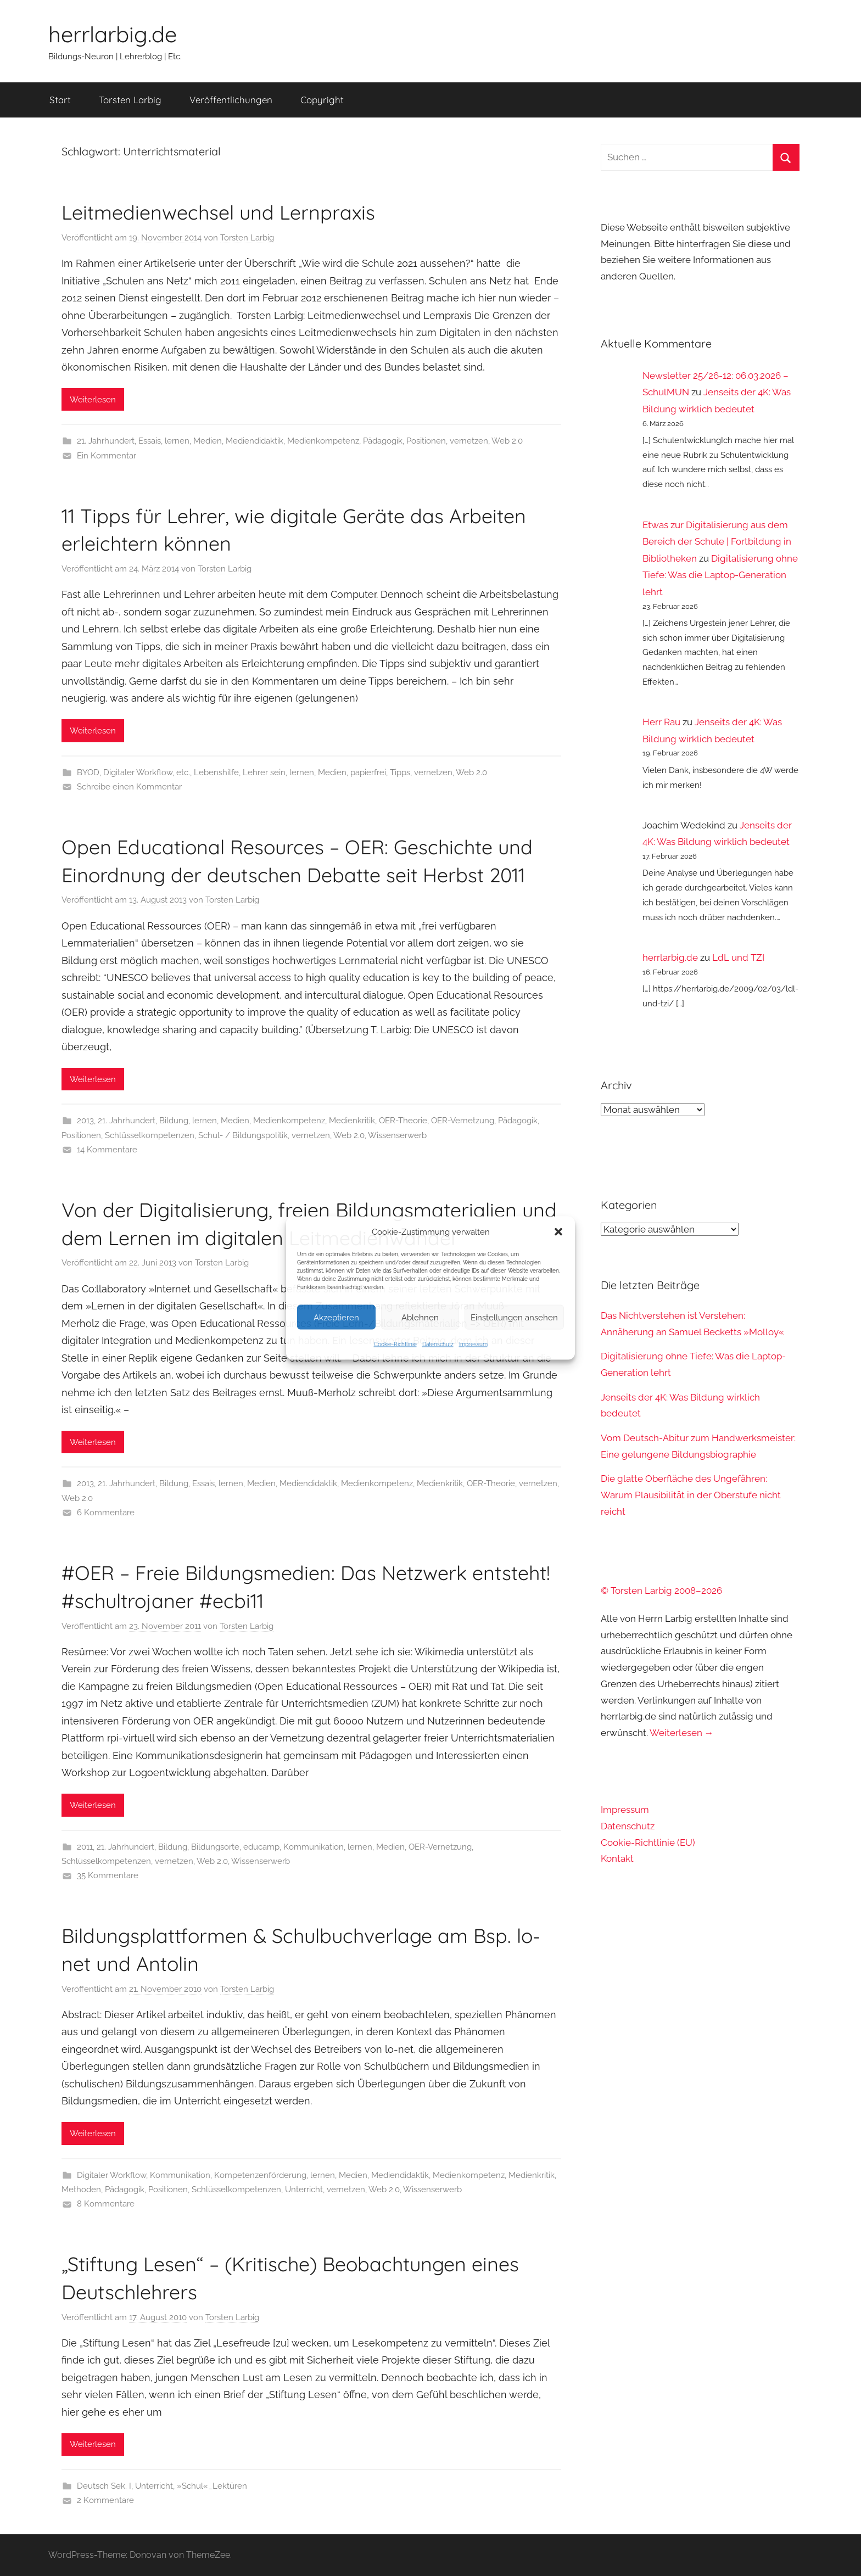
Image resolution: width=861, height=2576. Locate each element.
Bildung (173, 1120)
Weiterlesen (93, 400)
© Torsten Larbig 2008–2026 (661, 1590)
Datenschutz (438, 1344)
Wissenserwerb (397, 1135)
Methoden (81, 2189)
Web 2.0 (507, 441)
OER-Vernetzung (462, 1120)
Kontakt (617, 1858)
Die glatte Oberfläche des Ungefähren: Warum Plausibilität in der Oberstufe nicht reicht (691, 1495)
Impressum (473, 1344)
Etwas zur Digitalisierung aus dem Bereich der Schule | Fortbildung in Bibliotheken (716, 541)
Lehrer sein (264, 772)
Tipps (400, 772)
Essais (149, 441)
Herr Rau (661, 721)
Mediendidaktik (254, 441)
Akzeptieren (336, 1317)
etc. (183, 772)
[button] (558, 1232)
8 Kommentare (106, 2204)
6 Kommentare (106, 1512)
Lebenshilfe (216, 772)
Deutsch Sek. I (104, 2486)
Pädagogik (382, 441)
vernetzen (469, 441)
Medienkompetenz (323, 441)
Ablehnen (420, 1317)
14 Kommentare (107, 1150)
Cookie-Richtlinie (395, 1344)
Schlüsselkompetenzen (149, 1135)
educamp (261, 1847)
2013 (85, 1120)
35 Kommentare (107, 1875)
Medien (207, 441)
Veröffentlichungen (230, 99)
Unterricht (304, 2189)
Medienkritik (352, 1120)
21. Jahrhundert (106, 441)
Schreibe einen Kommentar (129, 787)
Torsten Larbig (130, 99)
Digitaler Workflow (137, 772)
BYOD (88, 772)
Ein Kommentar (106, 456)
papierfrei (368, 772)
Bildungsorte (215, 1847)
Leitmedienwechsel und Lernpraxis (218, 212)
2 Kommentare (105, 2500)
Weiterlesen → (682, 1732)
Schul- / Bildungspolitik (243, 1135)
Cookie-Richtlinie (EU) (648, 1842)
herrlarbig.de (112, 34)
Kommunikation (313, 1847)
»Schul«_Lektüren (212, 2486)
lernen (177, 441)
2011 (85, 1847)
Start (60, 99)
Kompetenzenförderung (260, 2175)
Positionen (426, 441)
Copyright (322, 99)
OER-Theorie (403, 1120)
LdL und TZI (738, 957)
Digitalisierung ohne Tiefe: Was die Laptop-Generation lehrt (720, 575)
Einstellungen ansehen (514, 1317)
